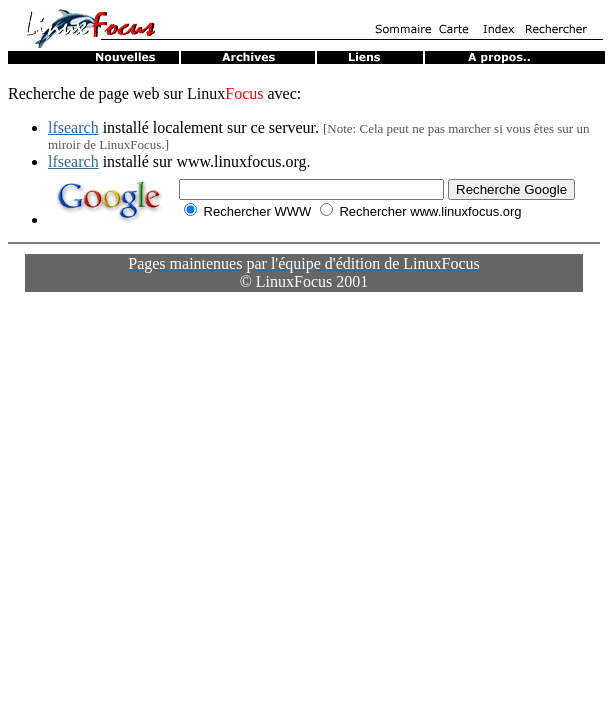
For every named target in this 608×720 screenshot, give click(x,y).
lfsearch (73, 127)
